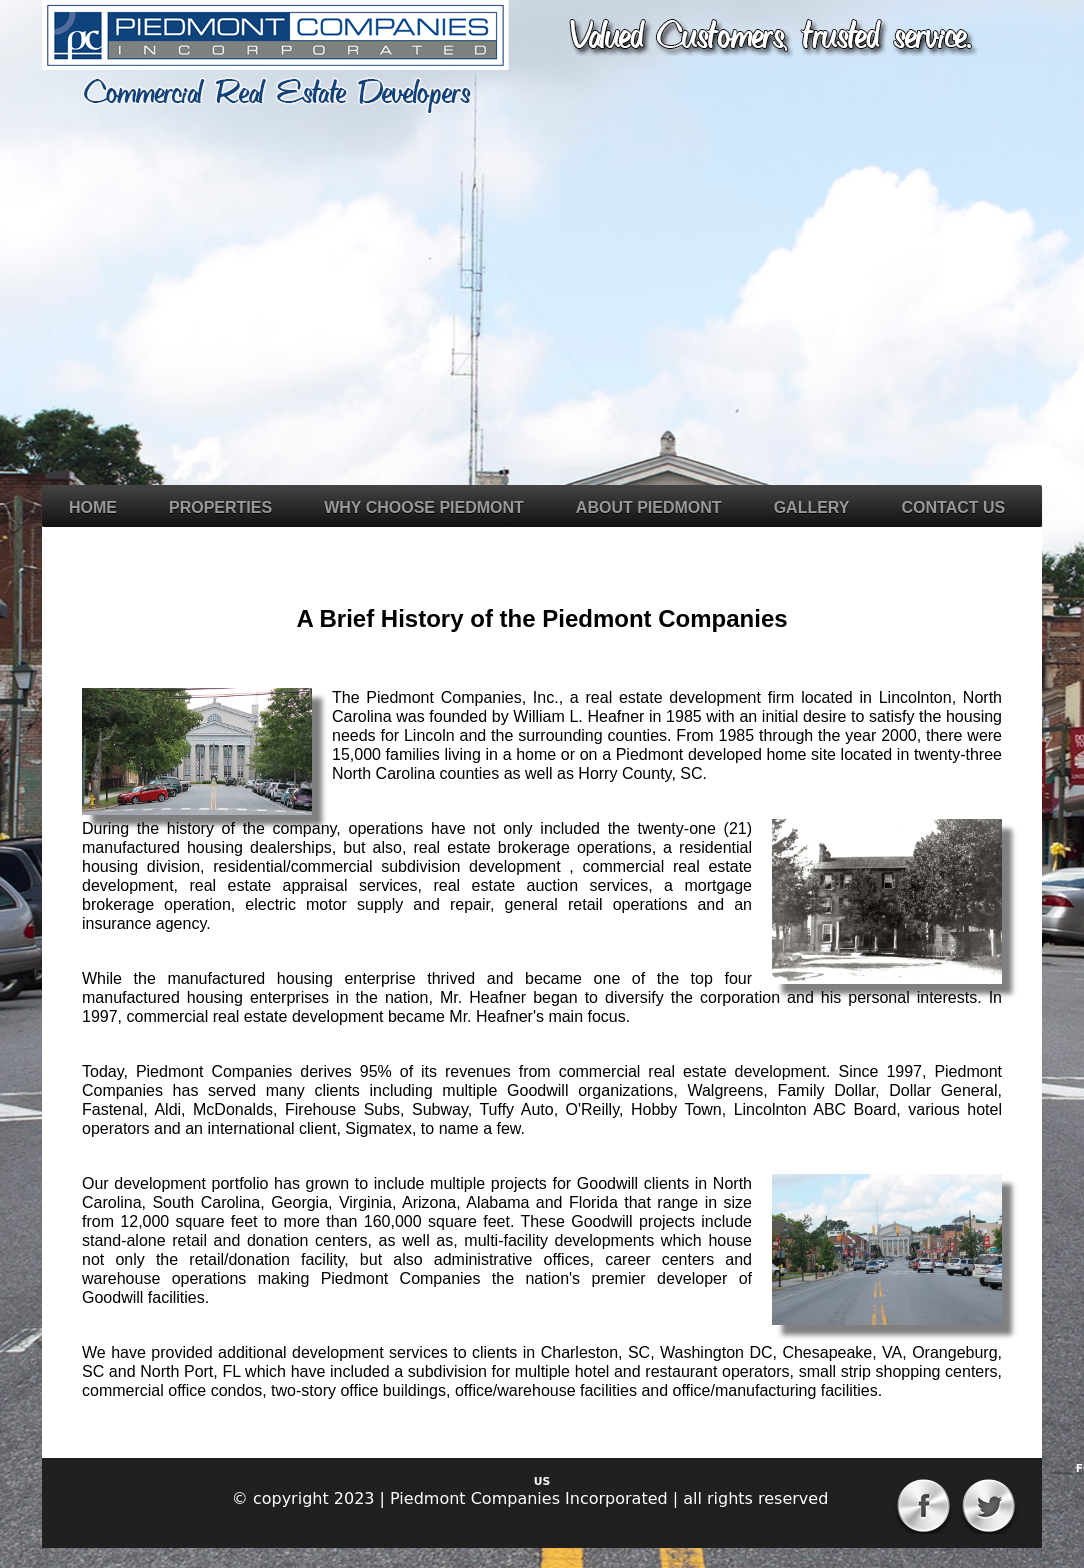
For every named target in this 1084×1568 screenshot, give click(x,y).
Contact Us (954, 507)
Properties (220, 507)
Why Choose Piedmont (424, 507)
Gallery (812, 507)
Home (93, 507)
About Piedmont (649, 507)
